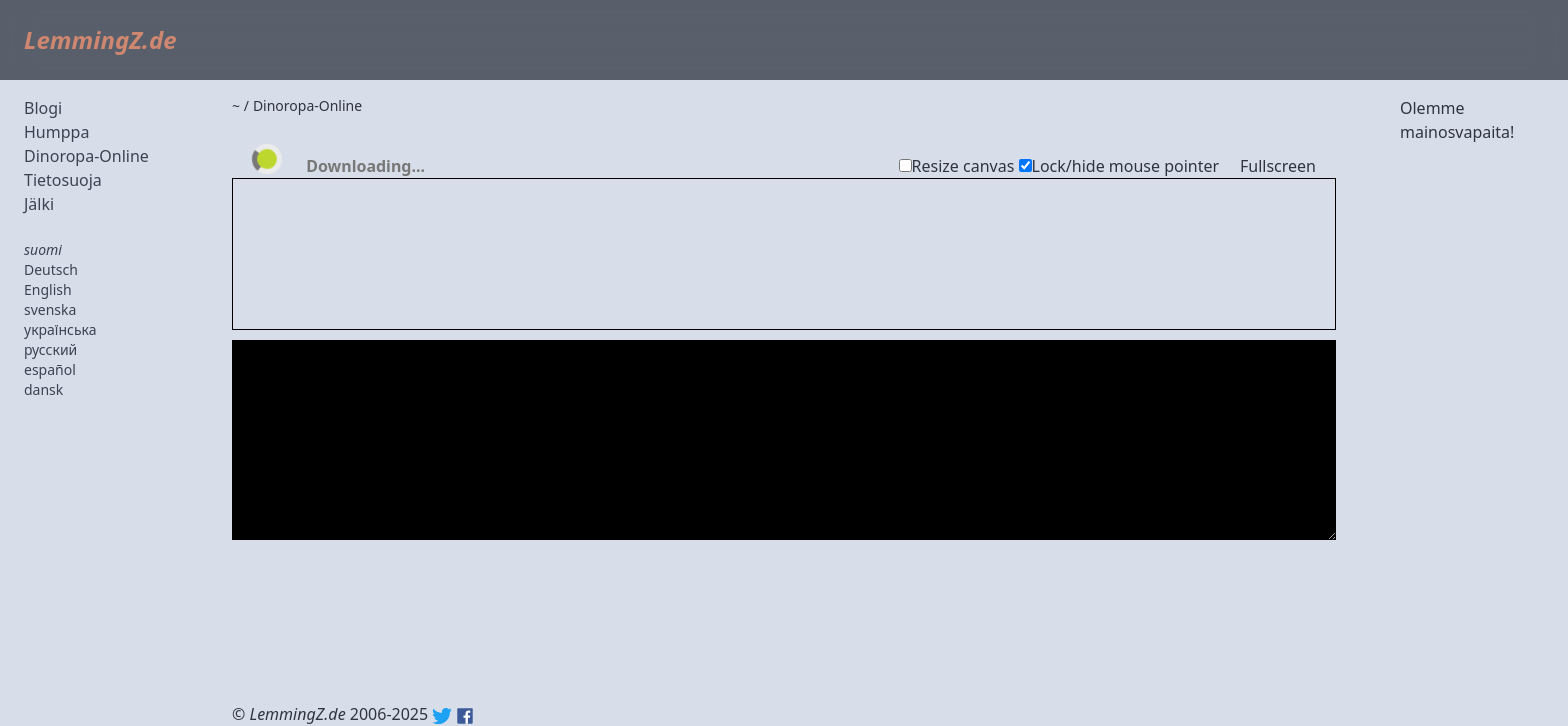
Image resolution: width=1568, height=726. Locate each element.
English (48, 289)
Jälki (39, 204)
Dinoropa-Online (86, 156)
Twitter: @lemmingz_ (442, 716)
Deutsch (51, 269)
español (50, 369)
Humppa (56, 132)
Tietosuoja (63, 180)
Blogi (43, 108)
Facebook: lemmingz (465, 716)
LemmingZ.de (100, 39)
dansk (43, 389)
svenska (50, 309)
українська (60, 329)
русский (50, 349)
